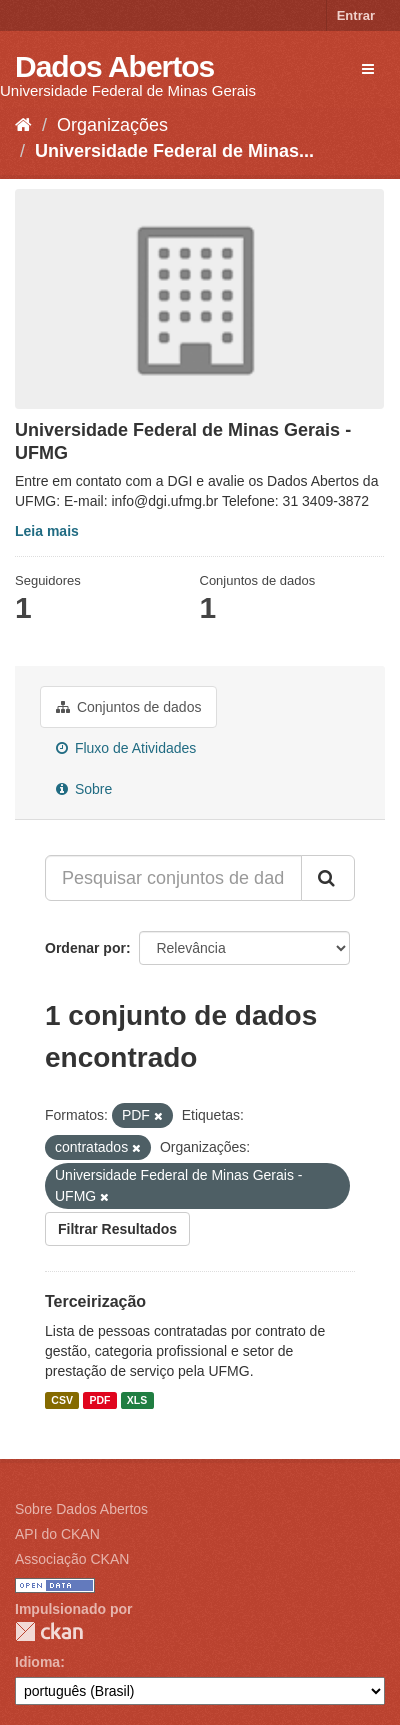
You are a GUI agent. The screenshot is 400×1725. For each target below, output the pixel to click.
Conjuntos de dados (128, 707)
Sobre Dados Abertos (81, 1509)
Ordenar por (85, 948)
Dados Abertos (114, 66)
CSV (62, 1400)
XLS (137, 1400)
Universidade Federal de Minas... (174, 151)
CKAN (49, 1631)
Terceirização (95, 1301)
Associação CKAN (72, 1559)
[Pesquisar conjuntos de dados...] (173, 878)
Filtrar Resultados (117, 1229)
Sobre (84, 789)
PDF (99, 1400)
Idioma (37, 1662)
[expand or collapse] (368, 69)
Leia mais (47, 531)
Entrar (356, 15)
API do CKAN (57, 1534)
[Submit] (328, 878)
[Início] (23, 125)
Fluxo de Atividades (126, 748)
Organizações (112, 125)
